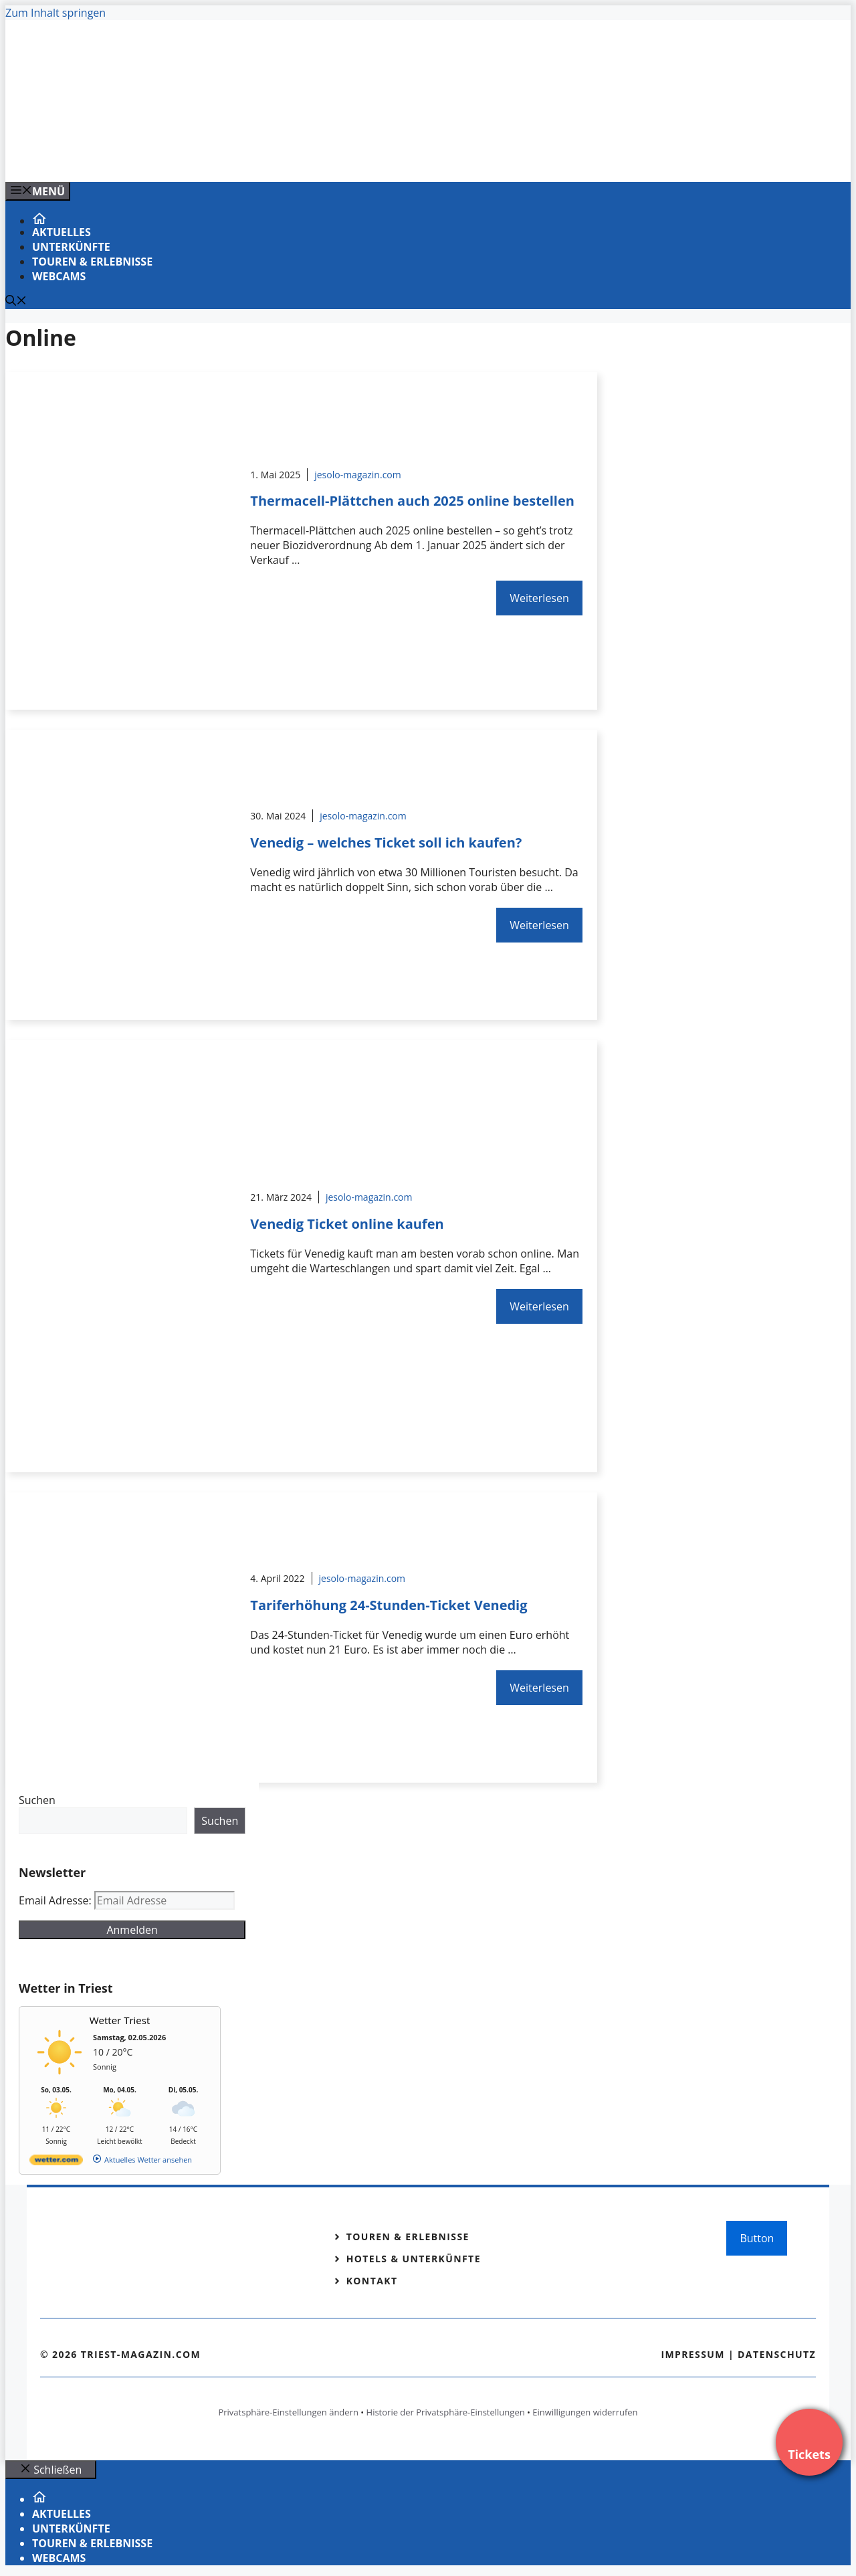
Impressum (693, 2354)
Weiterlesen (539, 598)
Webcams (59, 276)
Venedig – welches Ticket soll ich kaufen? (386, 842)
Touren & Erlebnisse (92, 261)
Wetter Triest (120, 2020)
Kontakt (372, 2280)
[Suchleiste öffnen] (16, 301)
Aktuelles (61, 232)
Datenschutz (777, 2354)
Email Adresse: (56, 1900)
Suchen (37, 1800)
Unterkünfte (71, 246)
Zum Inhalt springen (55, 12)
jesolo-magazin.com (357, 474)
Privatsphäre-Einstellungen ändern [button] (288, 2412)
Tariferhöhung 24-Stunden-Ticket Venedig (388, 1605)
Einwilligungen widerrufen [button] (584, 2412)
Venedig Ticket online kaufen (346, 1224)
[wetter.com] (56, 2162)
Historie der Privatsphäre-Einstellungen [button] (445, 2412)
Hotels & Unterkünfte (413, 2258)
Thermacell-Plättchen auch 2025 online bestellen (412, 501)
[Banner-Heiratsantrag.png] (275, 157)
